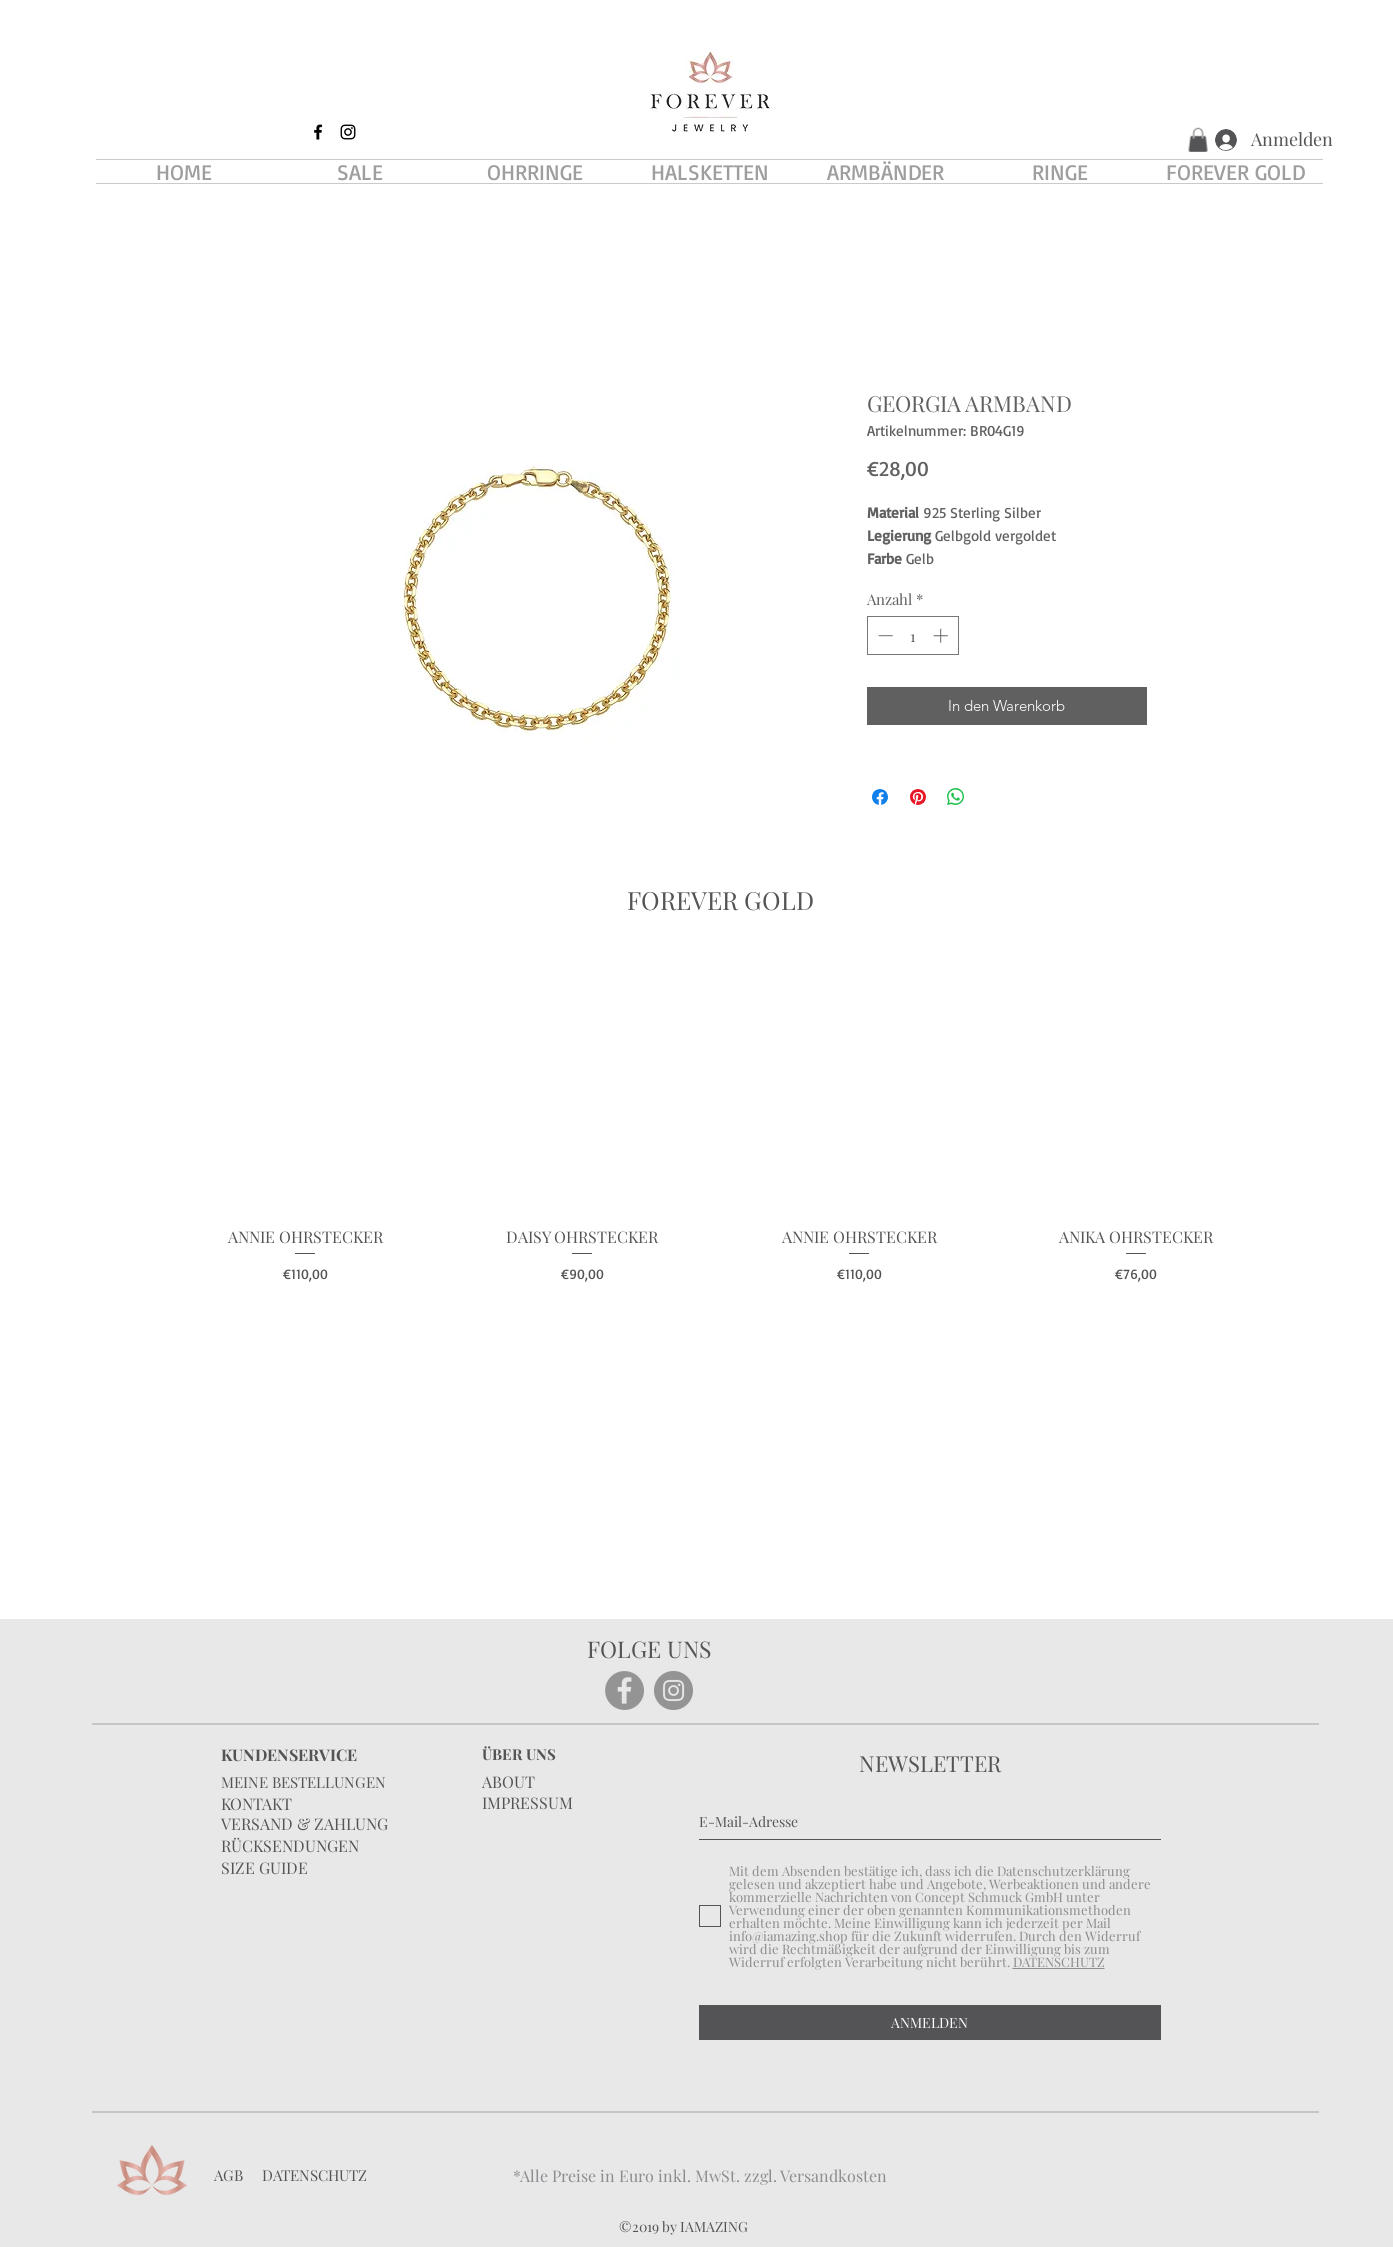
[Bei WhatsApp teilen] (956, 797)
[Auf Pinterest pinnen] (918, 797)
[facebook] (318, 132)
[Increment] (942, 635)
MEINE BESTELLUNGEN (303, 1782)
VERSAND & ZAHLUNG (304, 1823)
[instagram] (348, 132)
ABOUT (508, 1781)
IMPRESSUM (527, 1802)
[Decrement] (883, 635)
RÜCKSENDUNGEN (290, 1845)
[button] (1198, 140)
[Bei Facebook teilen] (880, 797)
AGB (228, 2175)
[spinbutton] (912, 635)
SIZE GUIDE (264, 1867)
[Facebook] (624, 1690)
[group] (721, 1119)
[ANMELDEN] (930, 2022)
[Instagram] (673, 1690)
